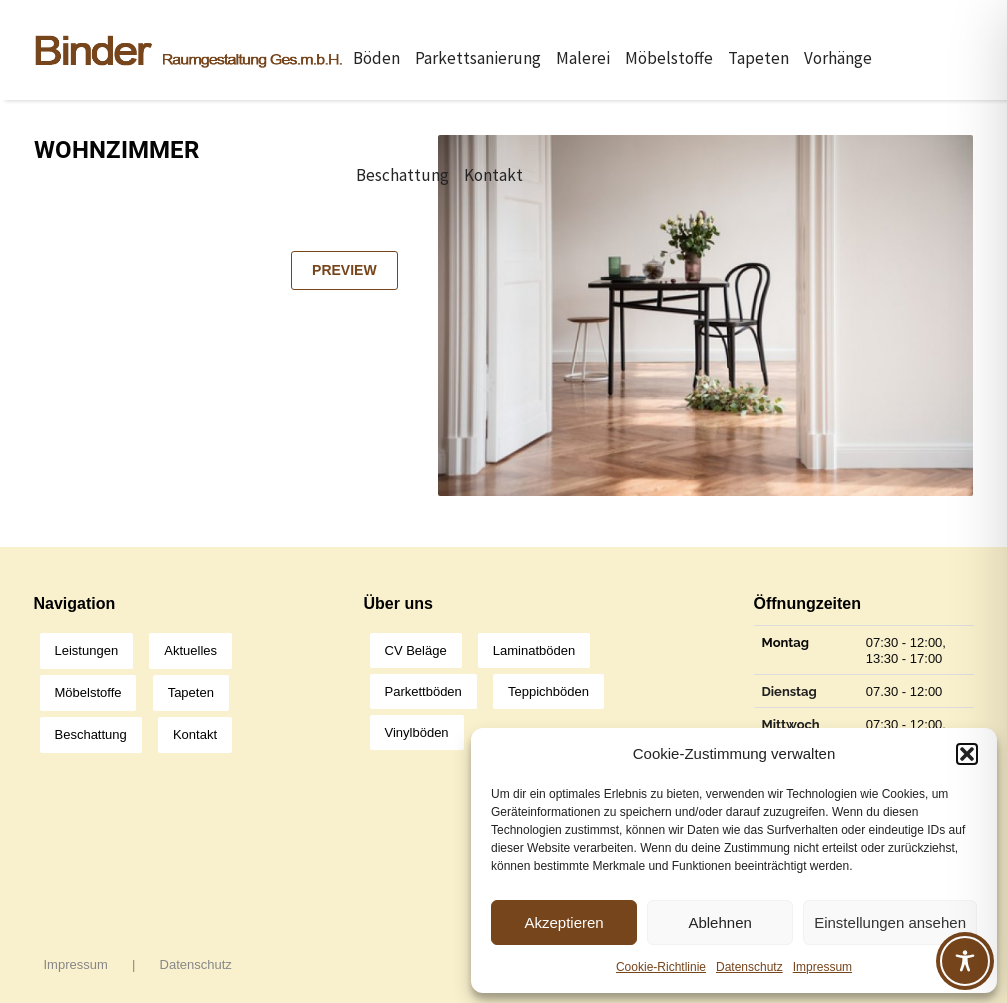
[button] (967, 754)
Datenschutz (749, 967)
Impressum (822, 967)
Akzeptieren (563, 922)
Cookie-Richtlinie (661, 967)
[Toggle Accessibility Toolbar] (965, 961)
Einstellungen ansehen (890, 922)
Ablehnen (719, 922)
